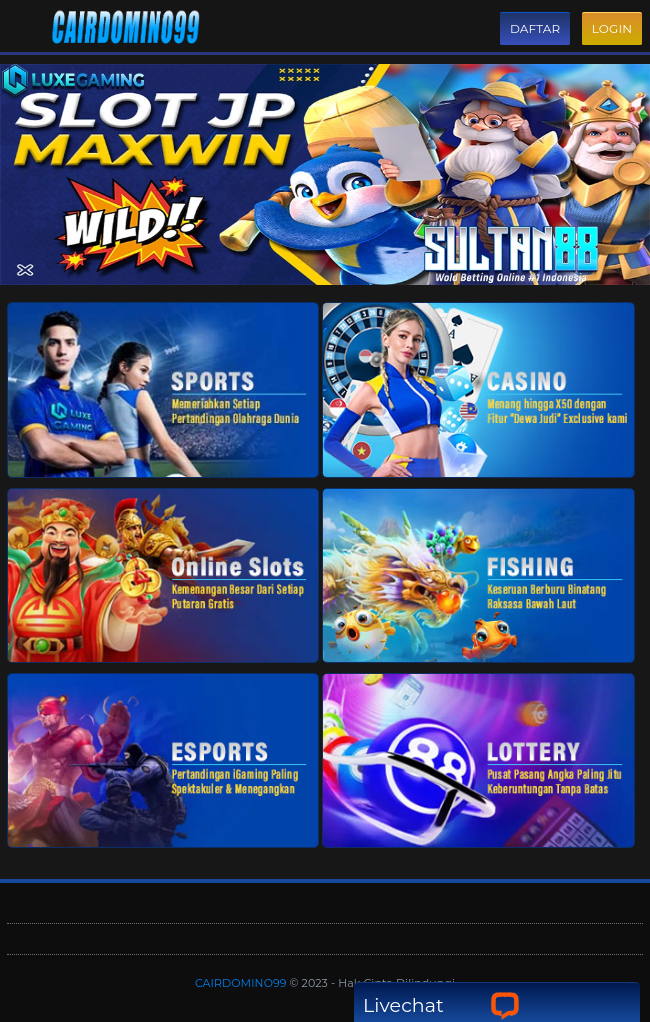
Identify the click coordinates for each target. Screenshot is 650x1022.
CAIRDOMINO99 (242, 983)
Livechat (441, 1005)
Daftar (535, 28)
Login (612, 28)
